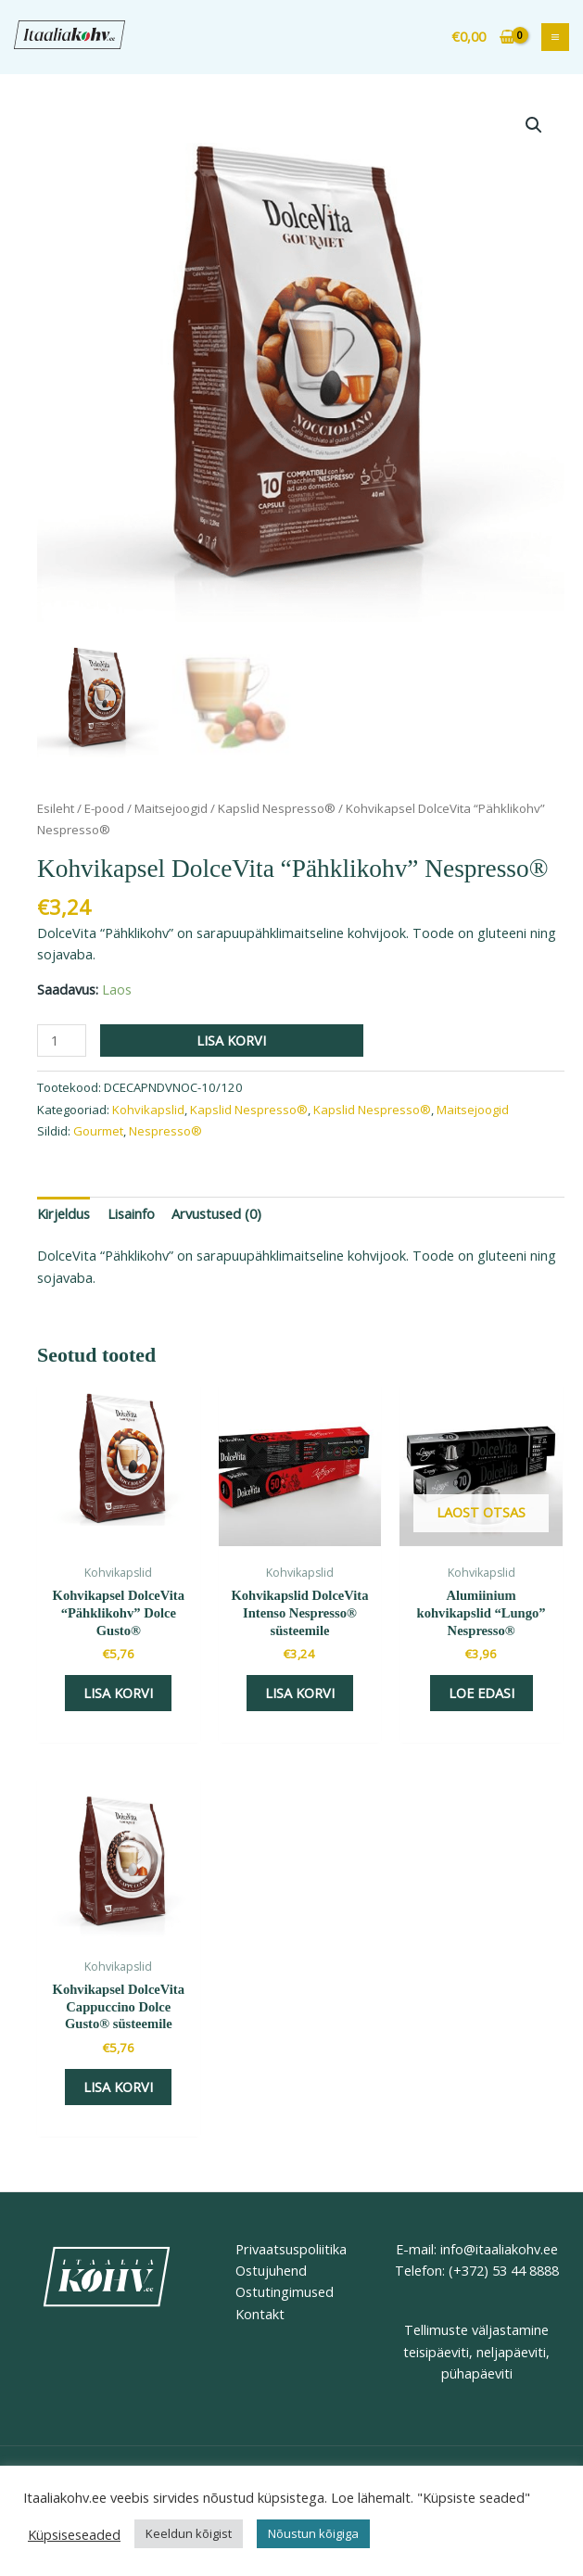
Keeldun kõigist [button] (189, 2533)
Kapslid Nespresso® (277, 808)
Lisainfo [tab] (131, 1213)
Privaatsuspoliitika (291, 2249)
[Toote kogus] (61, 1040)
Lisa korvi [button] (118, 1692)
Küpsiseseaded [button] (74, 2534)
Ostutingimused (284, 2291)
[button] (534, 125)
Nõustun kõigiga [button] (313, 2533)
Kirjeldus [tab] (63, 1213)
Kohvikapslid (148, 1109)
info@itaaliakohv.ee (497, 2249)
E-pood (104, 808)
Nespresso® (165, 1131)
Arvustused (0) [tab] (216, 1213)
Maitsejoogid (171, 808)
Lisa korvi (231, 1040)
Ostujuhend (271, 2270)
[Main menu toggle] (555, 37)
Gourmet (98, 1131)
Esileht (55, 808)
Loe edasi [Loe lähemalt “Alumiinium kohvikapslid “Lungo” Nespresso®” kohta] (481, 1692)
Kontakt (260, 2313)
